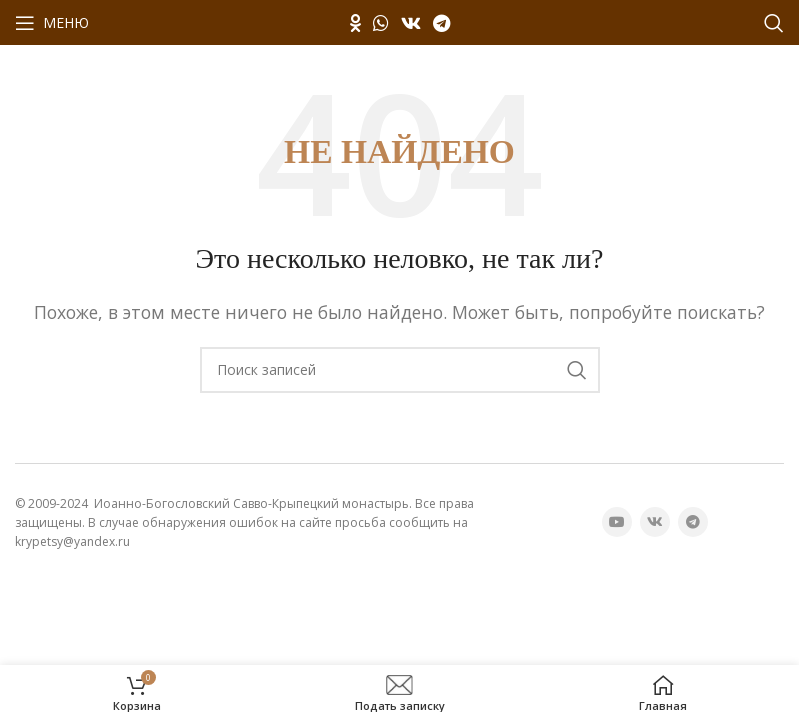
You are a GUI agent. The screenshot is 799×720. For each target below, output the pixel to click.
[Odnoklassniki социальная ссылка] (355, 23)
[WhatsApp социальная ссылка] (381, 23)
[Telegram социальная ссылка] (441, 23)
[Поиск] (774, 23)
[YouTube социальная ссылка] (617, 522)
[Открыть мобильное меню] (52, 23)
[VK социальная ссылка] (411, 23)
